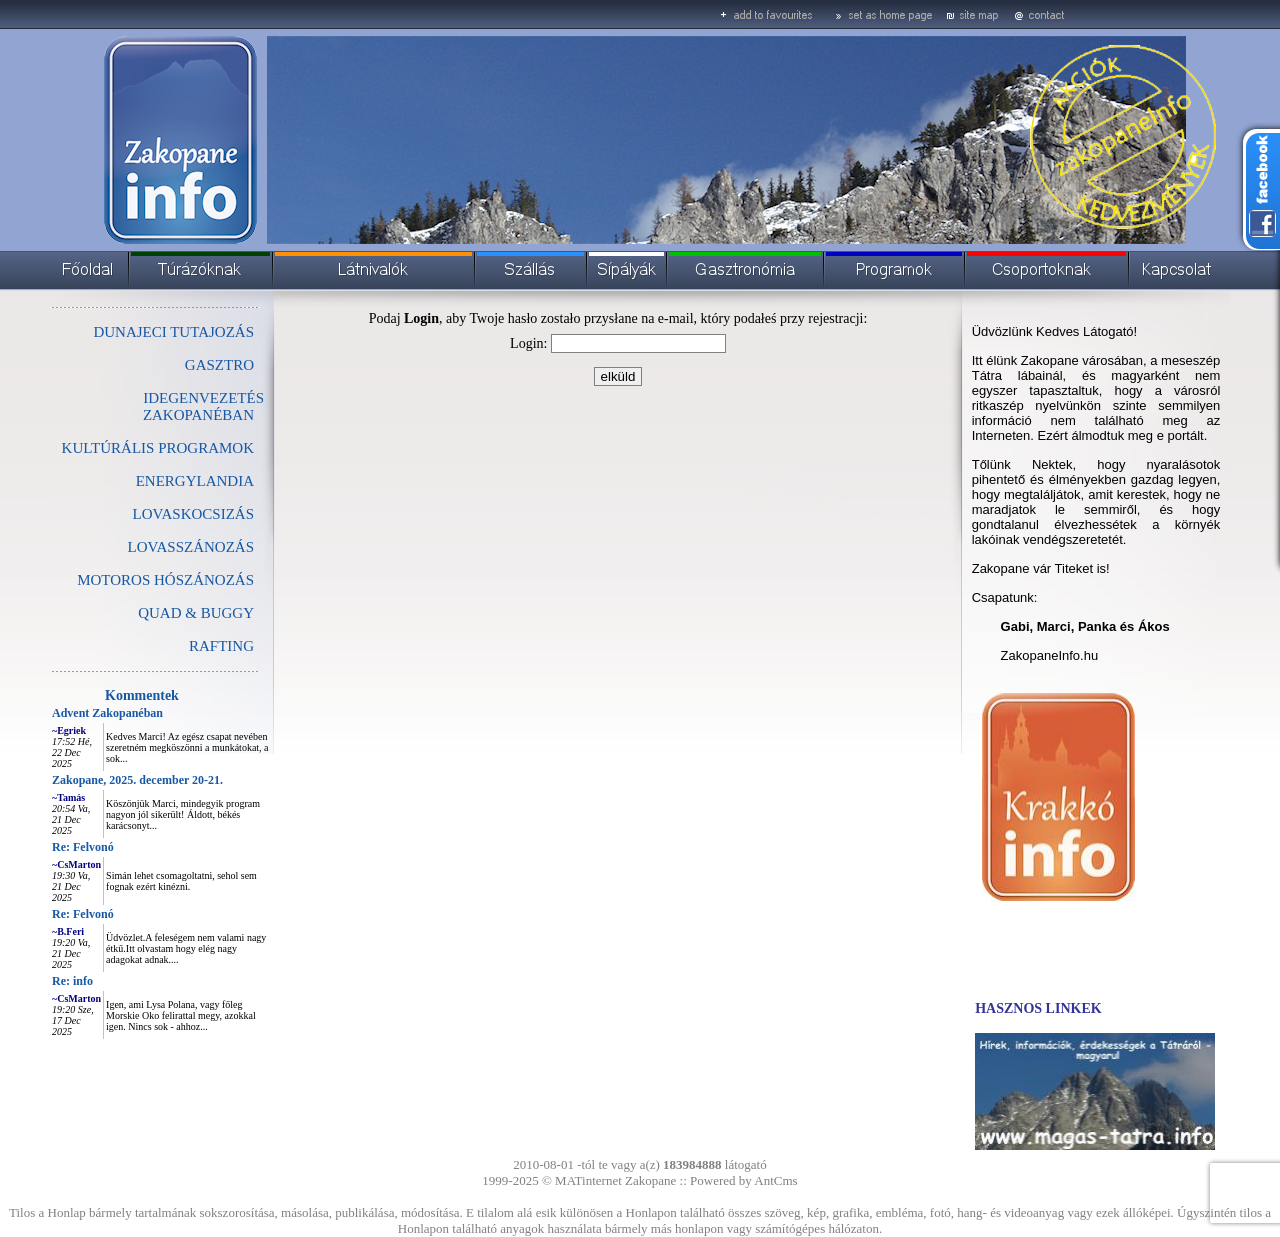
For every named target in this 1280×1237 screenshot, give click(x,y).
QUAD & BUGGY (196, 613)
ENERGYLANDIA (195, 481)
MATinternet (588, 1180)
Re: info (72, 981)
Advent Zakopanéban (107, 713)
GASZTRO (219, 365)
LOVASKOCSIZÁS (193, 514)
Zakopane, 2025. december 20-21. (137, 780)
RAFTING (221, 646)
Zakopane (650, 1180)
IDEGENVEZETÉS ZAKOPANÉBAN (203, 406)
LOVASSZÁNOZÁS (191, 547)
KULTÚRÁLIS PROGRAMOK (158, 448)
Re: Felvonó (83, 847)
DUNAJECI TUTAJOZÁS (173, 332)
